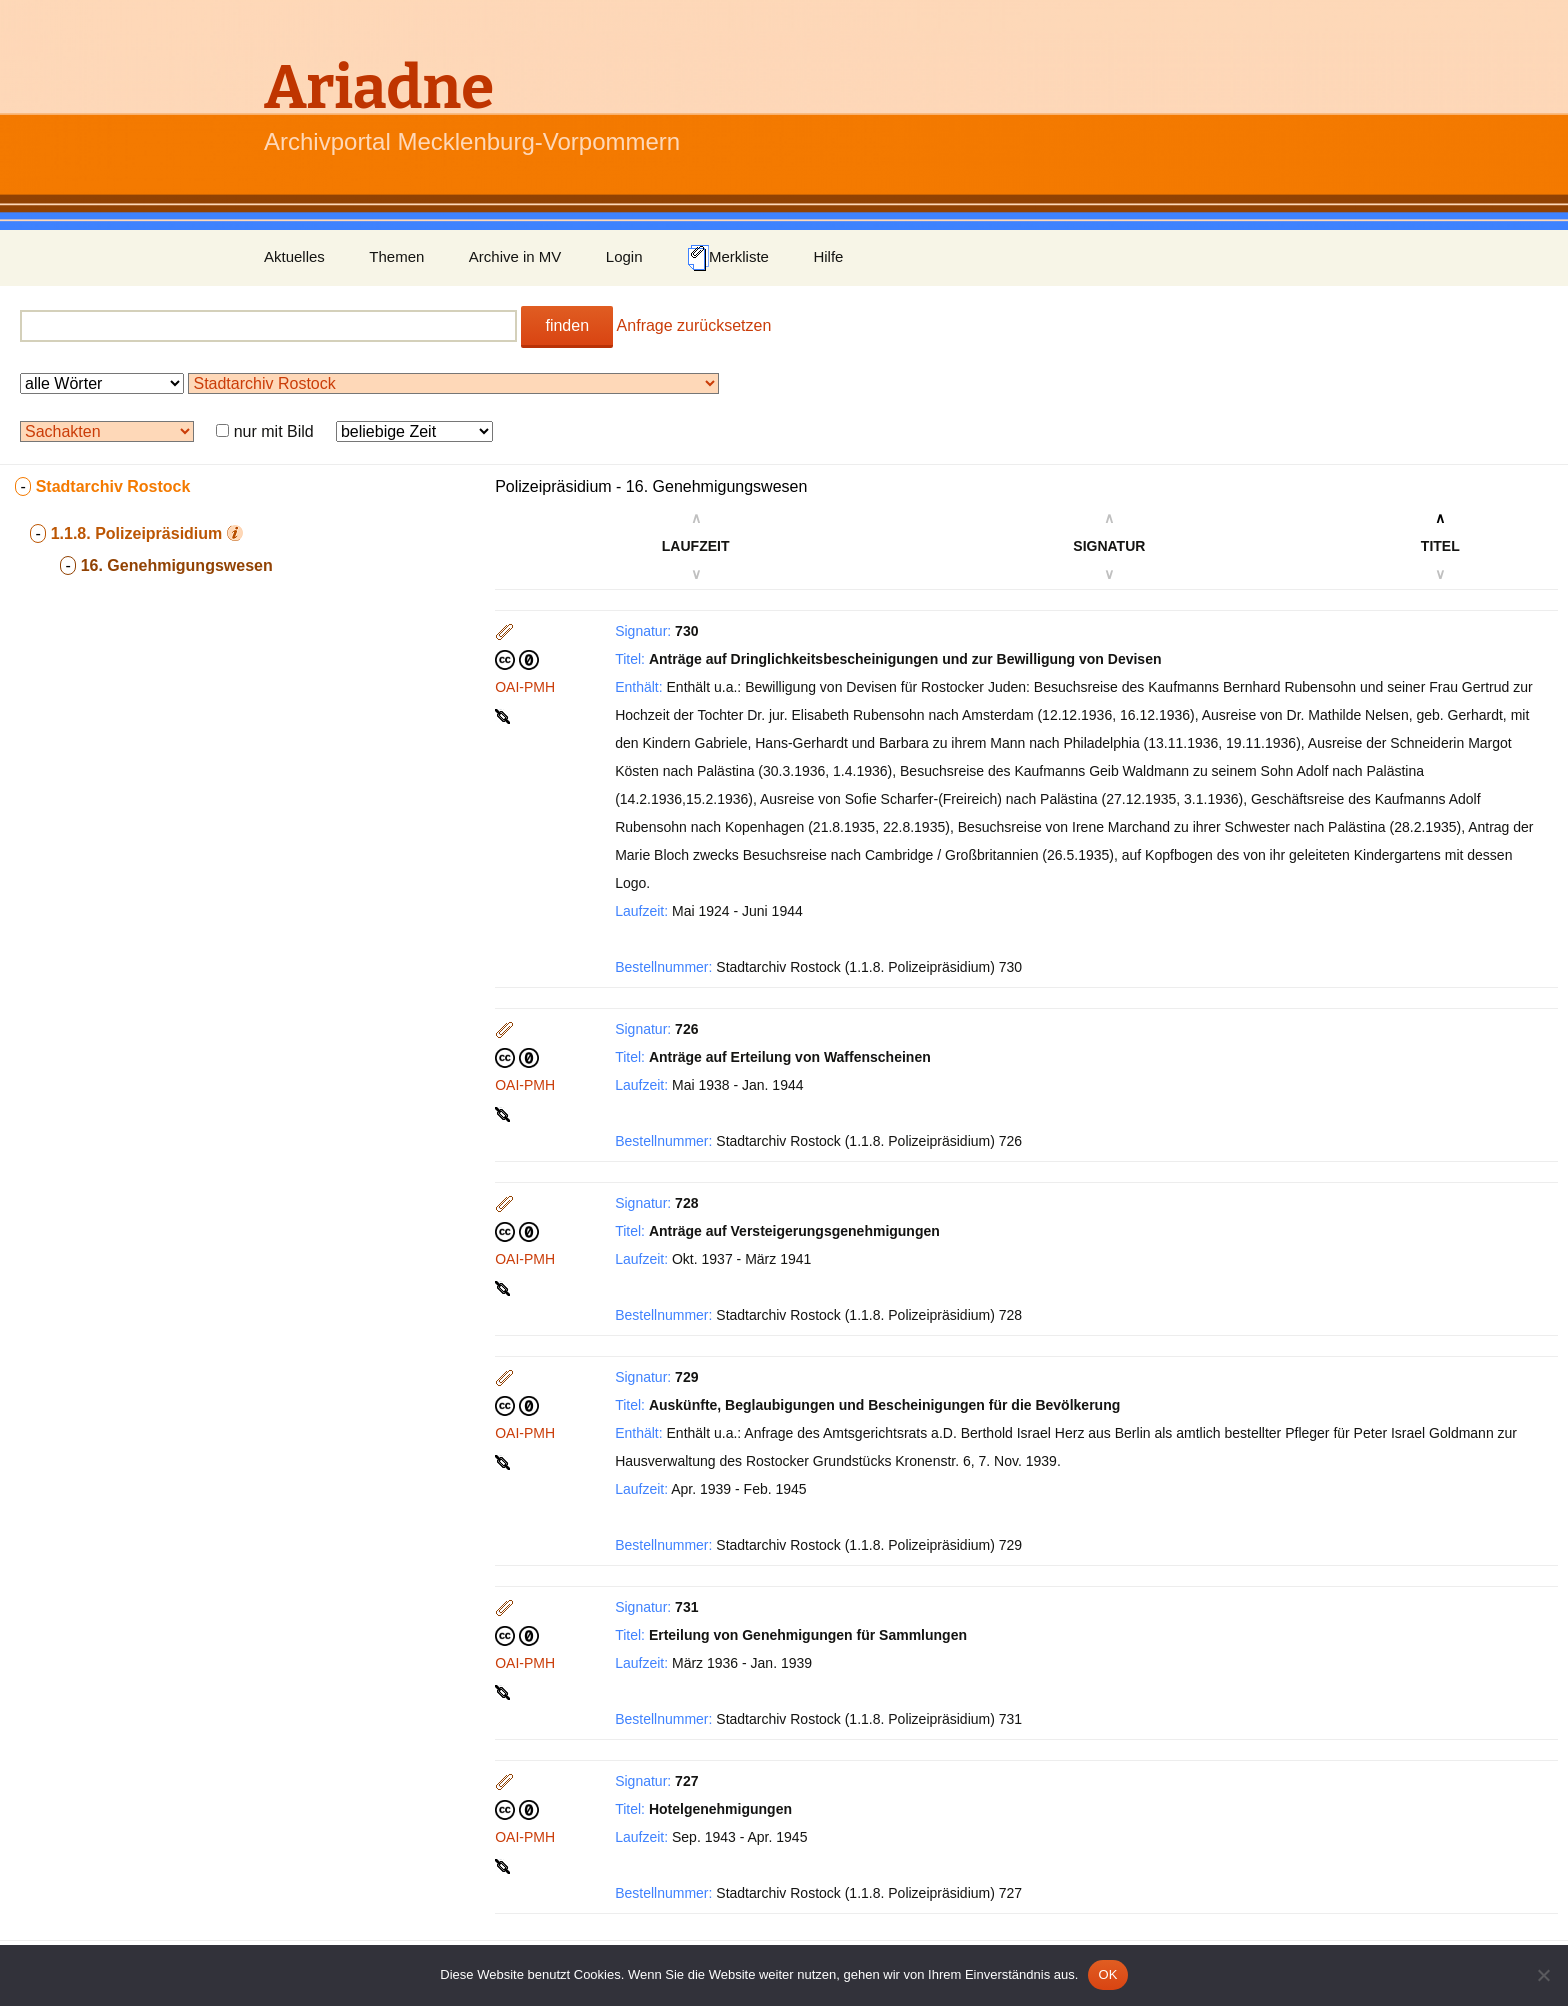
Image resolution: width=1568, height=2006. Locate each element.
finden (567, 325)
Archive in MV (515, 256)
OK (1107, 1974)
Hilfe (828, 256)
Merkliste (728, 258)
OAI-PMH (525, 687)
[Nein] (1543, 1975)
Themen (396, 256)
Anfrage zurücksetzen (694, 325)
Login (624, 256)
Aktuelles (294, 256)
